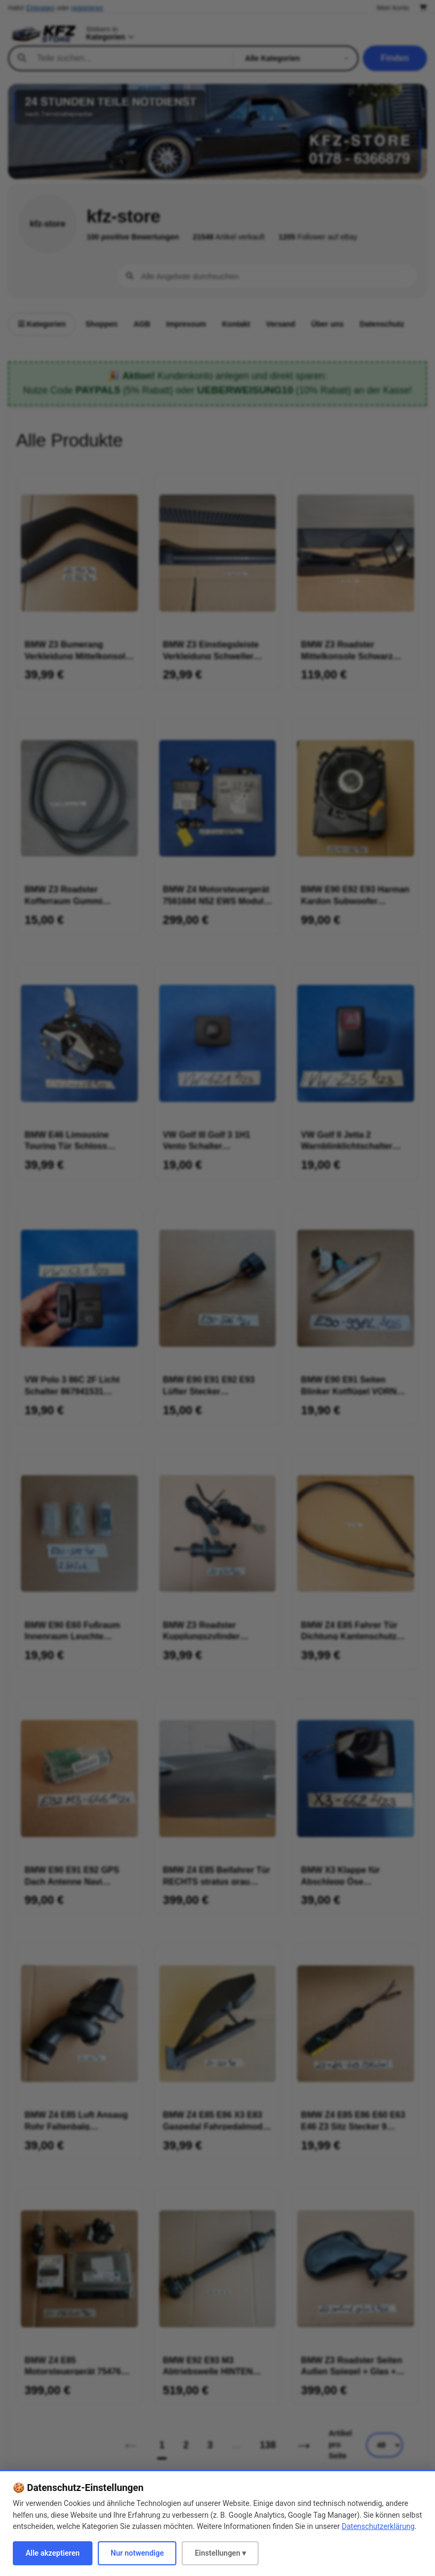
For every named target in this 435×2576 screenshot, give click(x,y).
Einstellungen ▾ (220, 2553)
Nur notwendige (137, 2553)
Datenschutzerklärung (378, 2526)
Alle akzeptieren (53, 2553)
